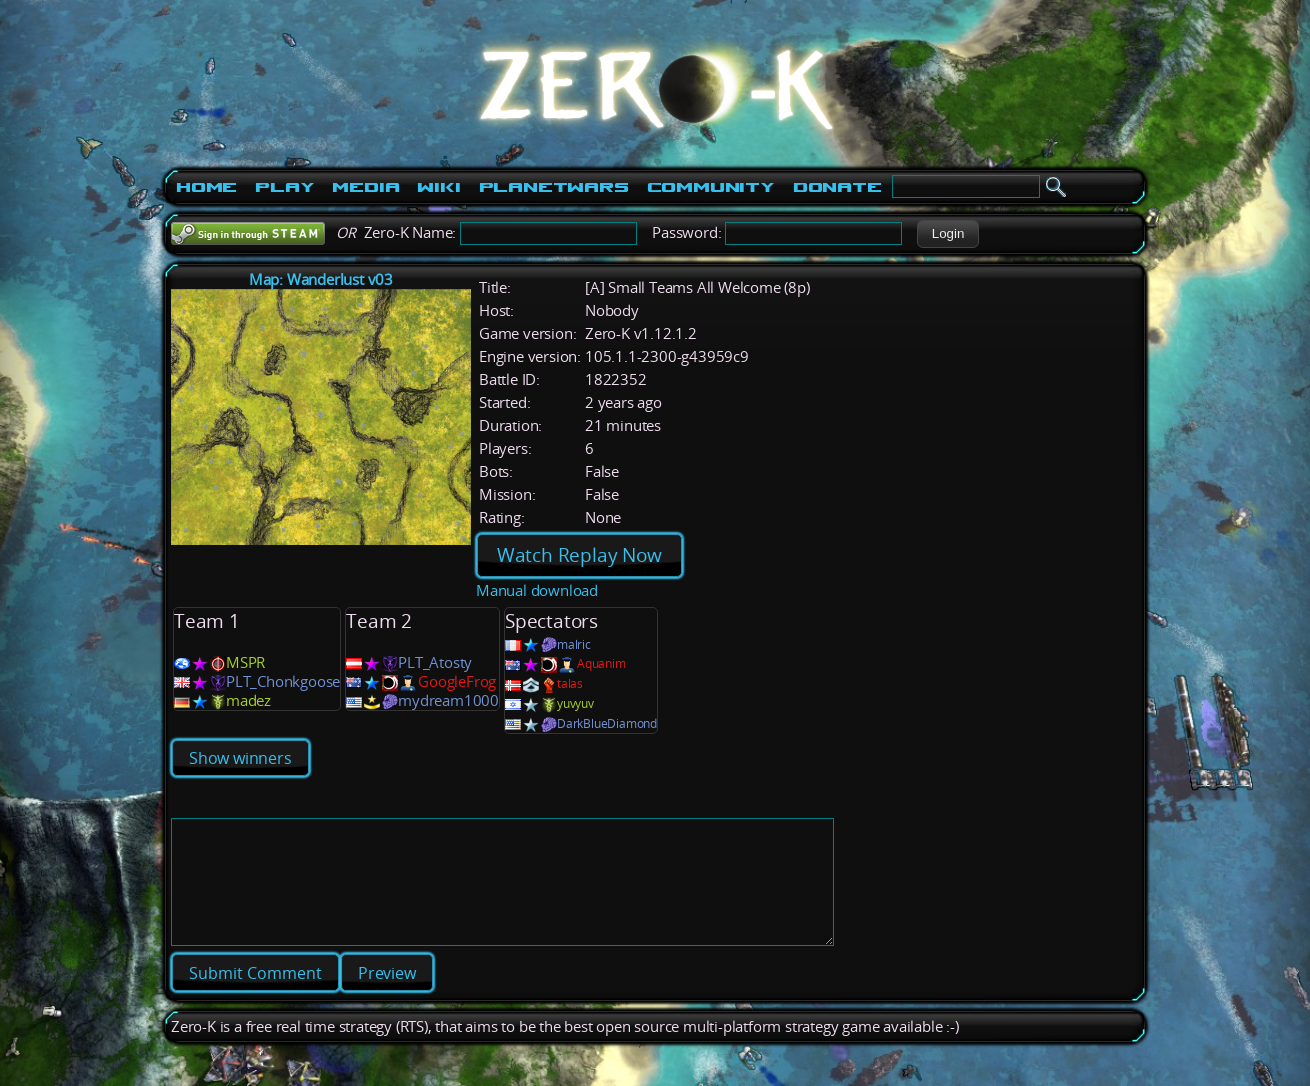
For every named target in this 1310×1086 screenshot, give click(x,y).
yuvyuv (575, 703)
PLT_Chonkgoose (283, 681)
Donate (837, 187)
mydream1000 (448, 700)
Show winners (240, 758)
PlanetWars (554, 187)
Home (206, 187)
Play (284, 187)
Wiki (438, 187)
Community (711, 187)
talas (570, 683)
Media (365, 187)
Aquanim (601, 663)
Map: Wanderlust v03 (321, 279)
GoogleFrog (457, 681)
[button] (947, 234)
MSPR (245, 662)
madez (248, 700)
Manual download (537, 590)
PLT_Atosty (435, 662)
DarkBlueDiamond (607, 723)
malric (574, 644)
